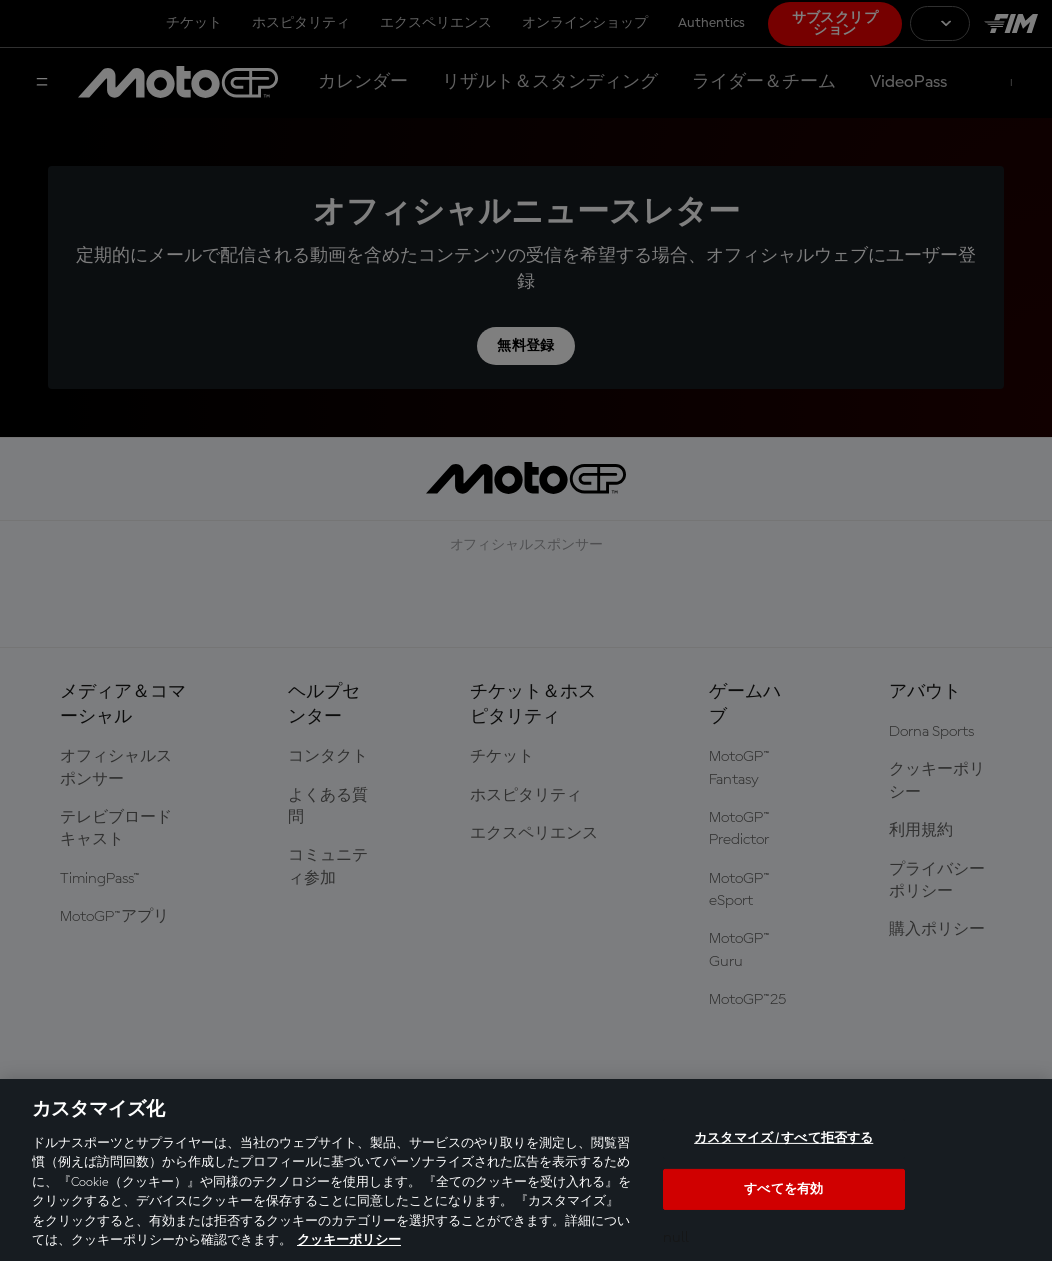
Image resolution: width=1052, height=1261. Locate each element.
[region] (526, 1170)
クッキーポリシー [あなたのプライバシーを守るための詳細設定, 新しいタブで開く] (349, 1240)
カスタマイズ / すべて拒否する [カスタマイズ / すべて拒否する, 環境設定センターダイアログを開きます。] (783, 1138)
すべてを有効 (783, 1188)
